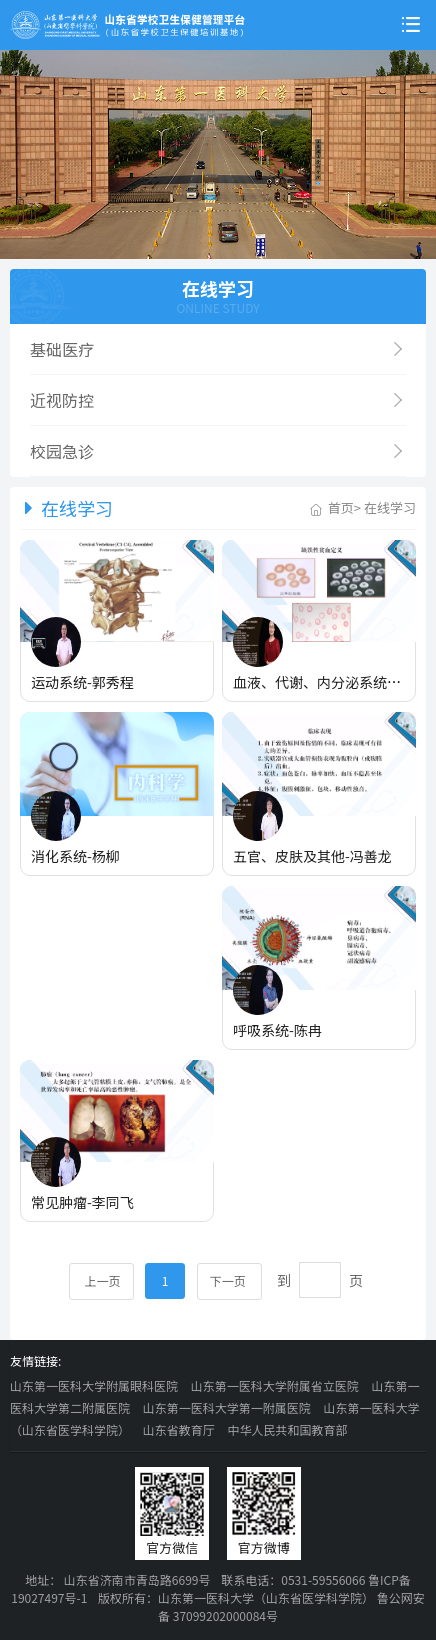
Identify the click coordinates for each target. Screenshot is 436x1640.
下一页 (229, 1280)
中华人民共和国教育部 (287, 1429)
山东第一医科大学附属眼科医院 (94, 1385)
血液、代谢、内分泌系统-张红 (326, 682)
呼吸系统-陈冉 (277, 1030)
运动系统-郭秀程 (82, 682)
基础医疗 (218, 349)
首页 (341, 507)
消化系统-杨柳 (75, 856)
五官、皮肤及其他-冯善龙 (312, 856)
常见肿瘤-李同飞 (82, 1202)
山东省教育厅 (179, 1429)
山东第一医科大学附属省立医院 (275, 1385)
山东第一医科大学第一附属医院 (227, 1407)
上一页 (101, 1280)
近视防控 (218, 400)
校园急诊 (218, 451)
